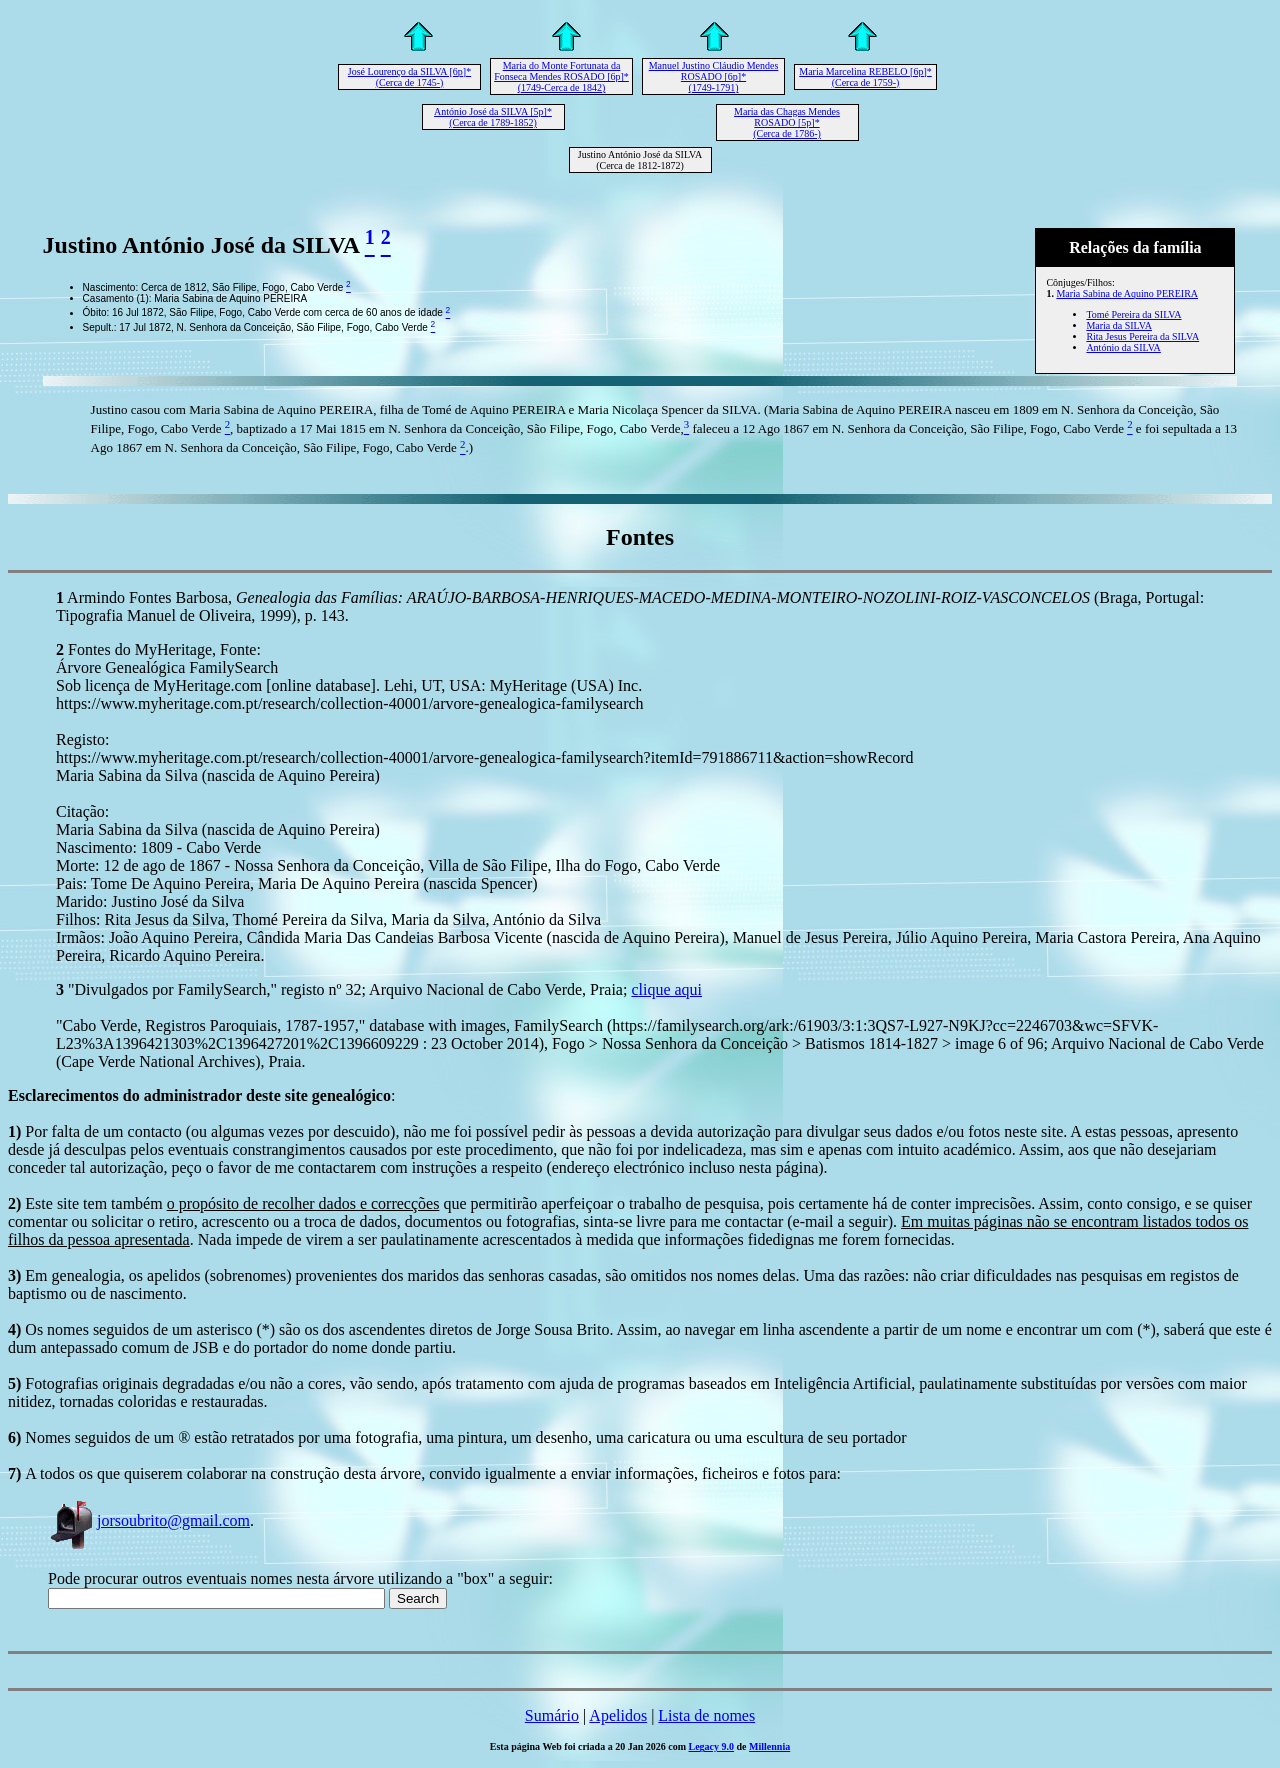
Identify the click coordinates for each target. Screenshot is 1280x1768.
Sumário (552, 1715)
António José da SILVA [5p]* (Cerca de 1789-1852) (493, 117)
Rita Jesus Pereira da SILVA (1142, 336)
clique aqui (666, 989)
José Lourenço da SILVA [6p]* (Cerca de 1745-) (409, 77)
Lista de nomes (706, 1715)
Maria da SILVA (1119, 325)
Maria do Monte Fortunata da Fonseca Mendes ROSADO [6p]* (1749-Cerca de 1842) (561, 76)
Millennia (769, 1746)
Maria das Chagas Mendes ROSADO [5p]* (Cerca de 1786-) (787, 122)
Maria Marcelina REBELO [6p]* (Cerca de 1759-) (865, 77)
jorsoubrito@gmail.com (149, 1520)
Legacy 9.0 (712, 1746)
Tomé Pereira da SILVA (1133, 314)
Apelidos (618, 1715)
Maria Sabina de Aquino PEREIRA (1127, 293)
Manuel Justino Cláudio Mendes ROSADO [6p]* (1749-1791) (714, 76)
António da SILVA (1123, 347)
